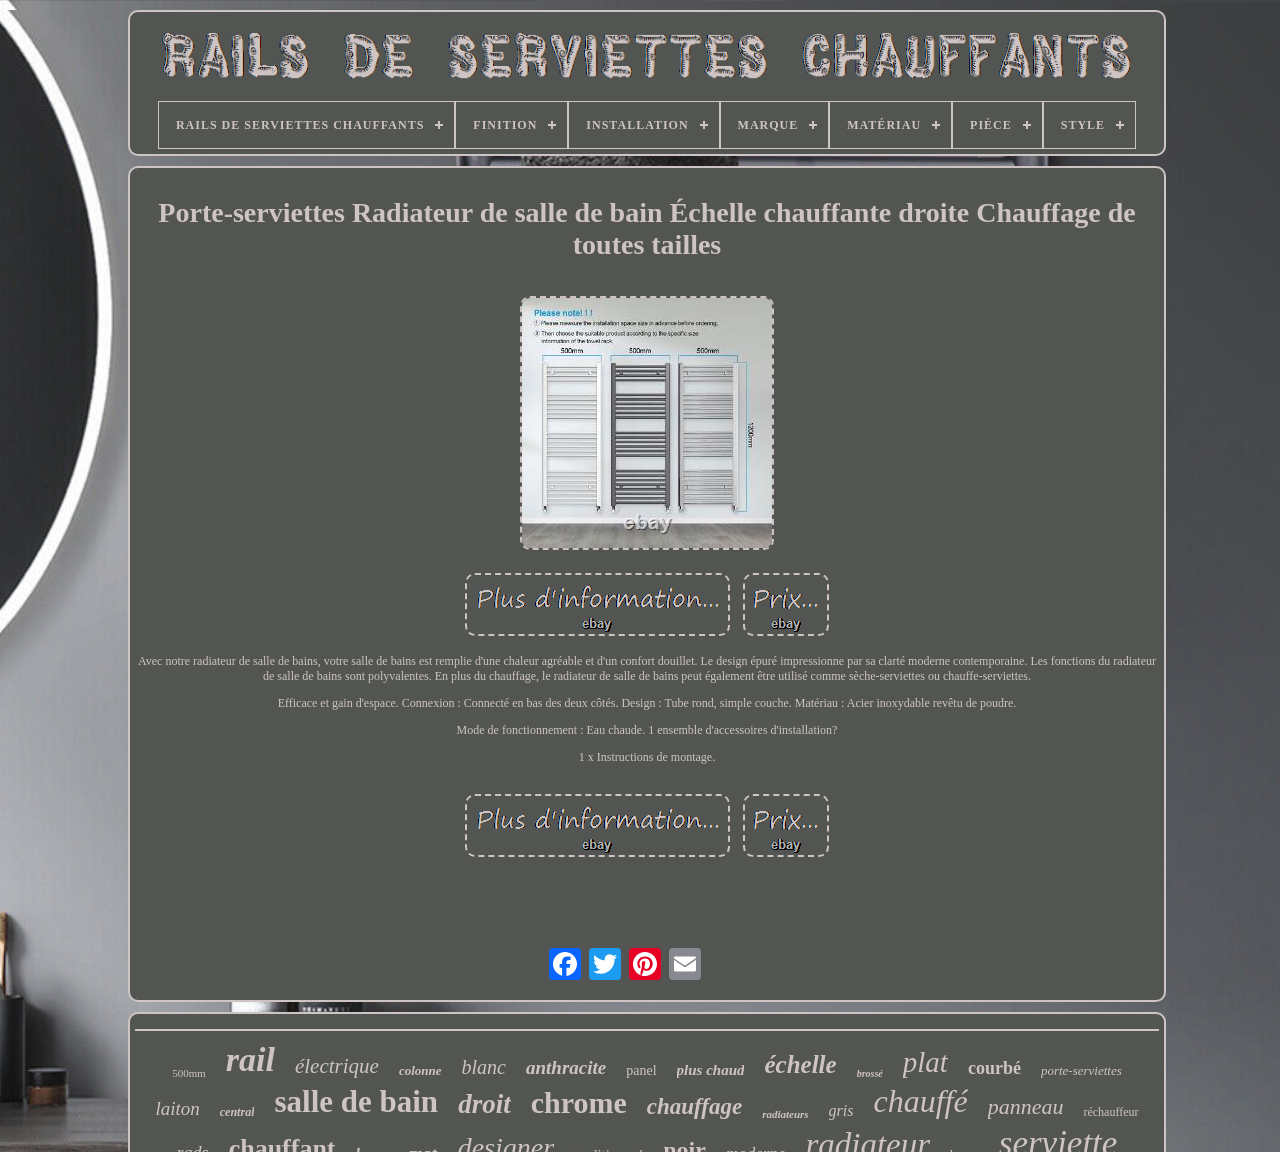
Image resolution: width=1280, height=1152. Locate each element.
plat (925, 1062)
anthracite (566, 1067)
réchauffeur (1110, 1112)
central (237, 1112)
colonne (420, 1070)
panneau (1026, 1106)
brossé (870, 1073)
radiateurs (785, 1114)
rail (250, 1059)
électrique (337, 1066)
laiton (177, 1108)
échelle (800, 1064)
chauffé (921, 1101)
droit (484, 1104)
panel (641, 1070)
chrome (579, 1102)
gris (841, 1110)
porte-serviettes (1081, 1070)
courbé (994, 1068)
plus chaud (711, 1070)
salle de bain (356, 1101)
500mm (189, 1073)
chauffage (694, 1106)
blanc (484, 1067)
